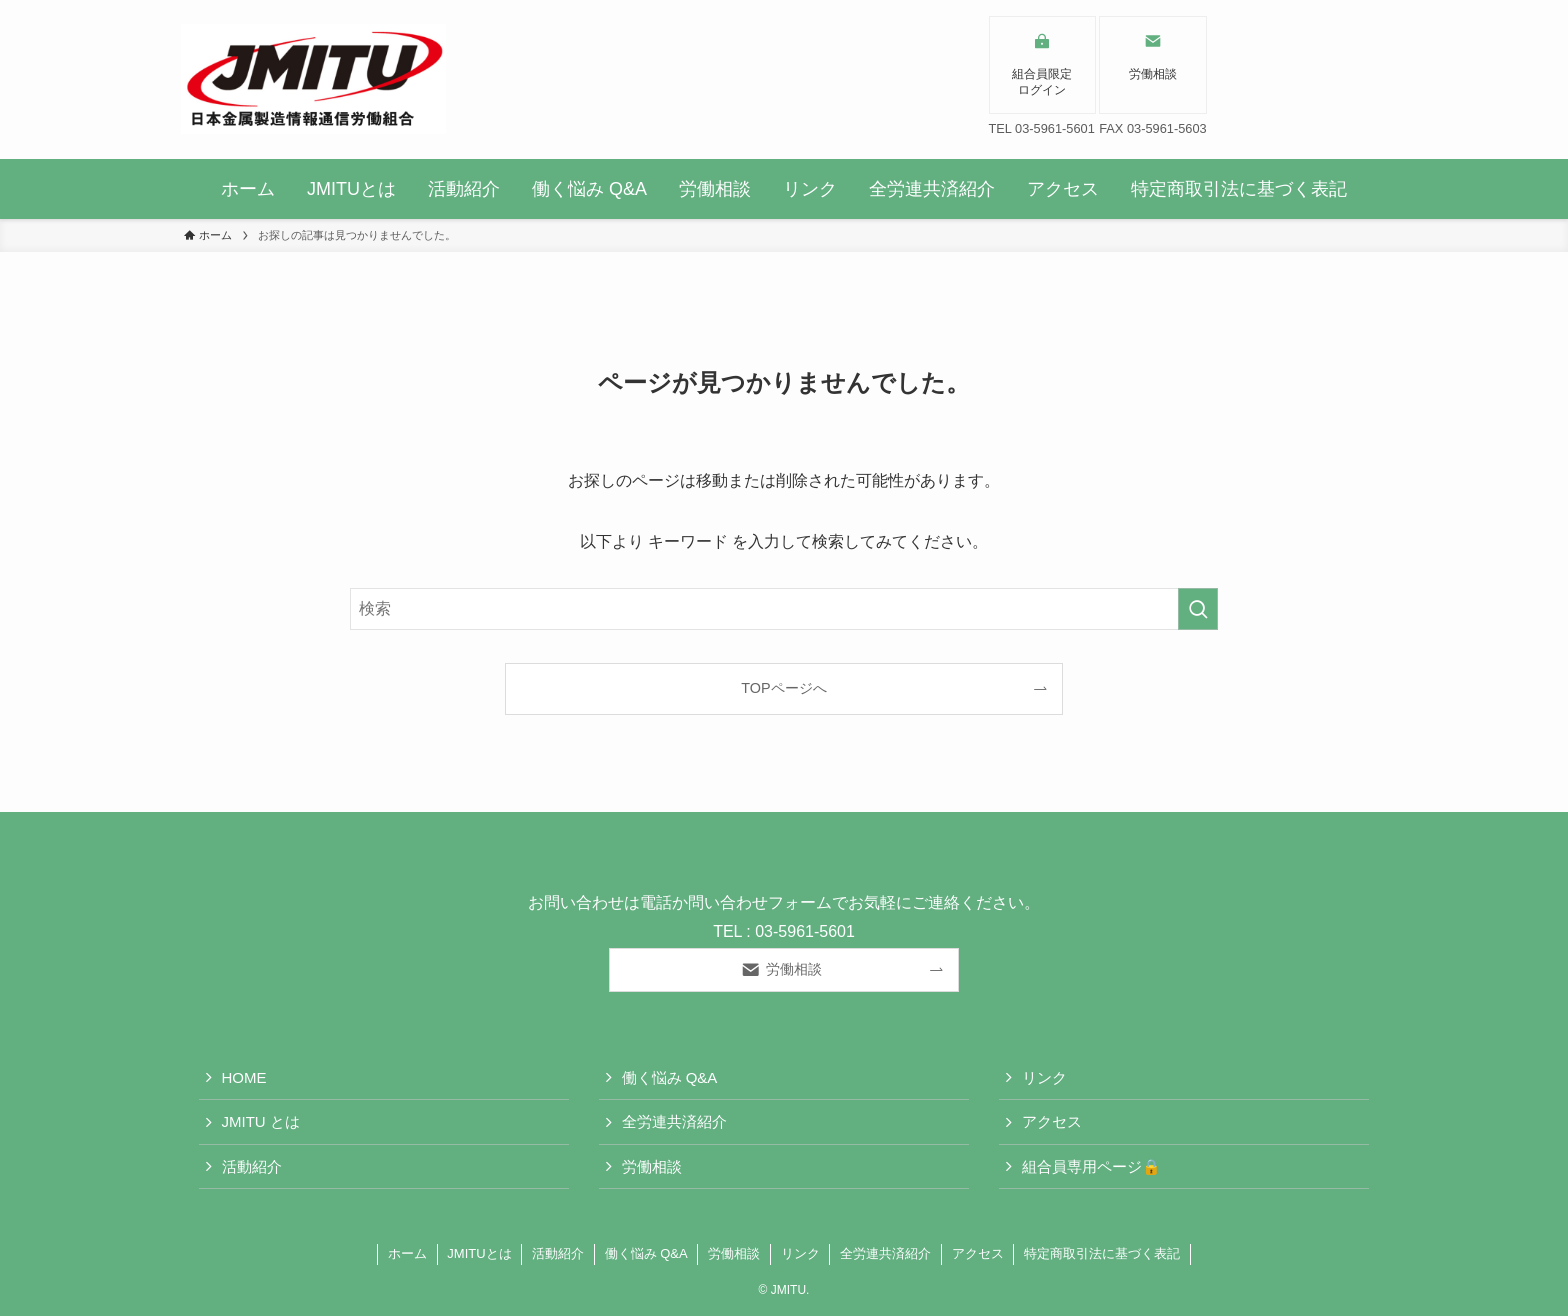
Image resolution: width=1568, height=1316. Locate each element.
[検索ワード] (784, 609)
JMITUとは (479, 1253)
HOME (244, 1077)
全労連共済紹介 (674, 1121)
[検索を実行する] (1198, 609)
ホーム (407, 1253)
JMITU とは (261, 1121)
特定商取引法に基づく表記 (1102, 1253)
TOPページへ (783, 688)
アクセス (1052, 1121)
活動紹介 (252, 1166)
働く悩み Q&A (670, 1077)
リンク (1044, 1077)
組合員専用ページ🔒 (1091, 1166)
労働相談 (652, 1166)
